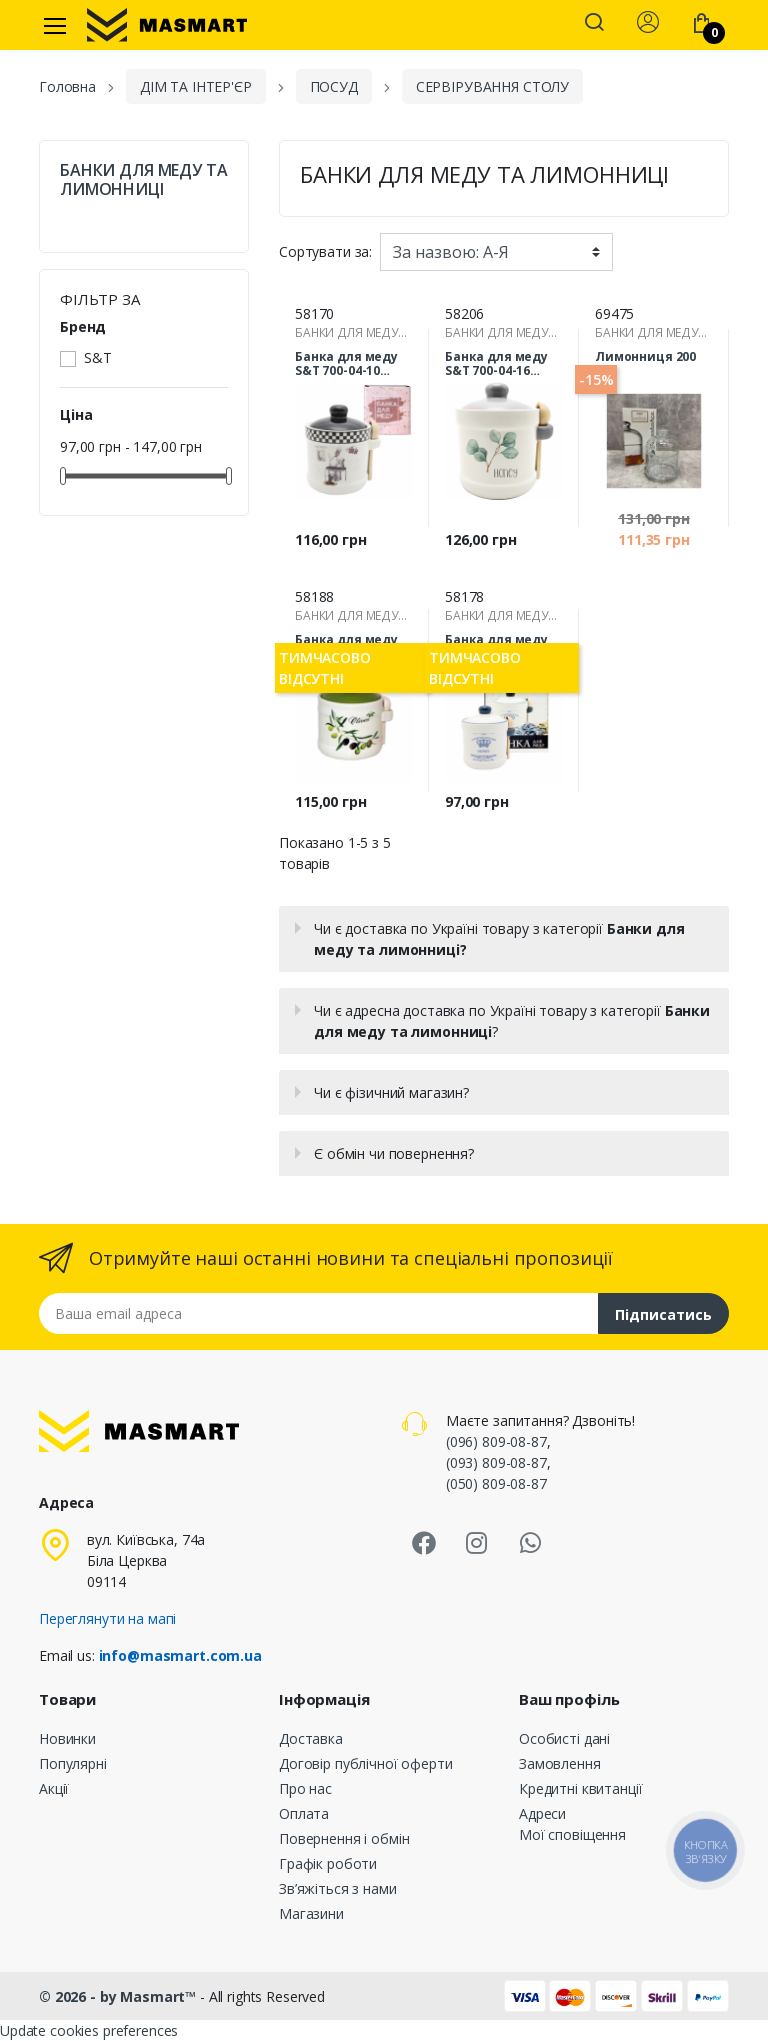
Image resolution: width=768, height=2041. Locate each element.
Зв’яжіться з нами (338, 1888)
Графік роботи (328, 1863)
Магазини (311, 1913)
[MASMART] (167, 25)
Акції (54, 1788)
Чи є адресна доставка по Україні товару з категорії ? (512, 1021)
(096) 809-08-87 (496, 1441)
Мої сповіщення (572, 1834)
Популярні (73, 1763)
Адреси (542, 1813)
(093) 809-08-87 (496, 1462)
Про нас (305, 1788)
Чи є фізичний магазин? (391, 1092)
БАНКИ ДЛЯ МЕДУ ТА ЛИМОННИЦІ (144, 180)
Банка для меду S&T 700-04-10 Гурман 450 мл (346, 364)
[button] (594, 24)
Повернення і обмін (344, 1838)
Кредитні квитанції (580, 1788)
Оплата (304, 1813)
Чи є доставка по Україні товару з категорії (499, 939)
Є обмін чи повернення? (394, 1153)
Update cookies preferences (89, 2030)
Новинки (67, 1738)
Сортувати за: (325, 251)
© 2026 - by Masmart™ (119, 1996)
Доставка (311, 1738)
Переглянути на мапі (107, 1618)
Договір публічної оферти (366, 1763)
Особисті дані (564, 1738)
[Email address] (319, 1313)
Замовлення (560, 1763)
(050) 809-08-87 (496, 1483)
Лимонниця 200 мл (645, 364)
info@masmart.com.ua (180, 1655)
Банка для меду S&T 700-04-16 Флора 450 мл (496, 364)
